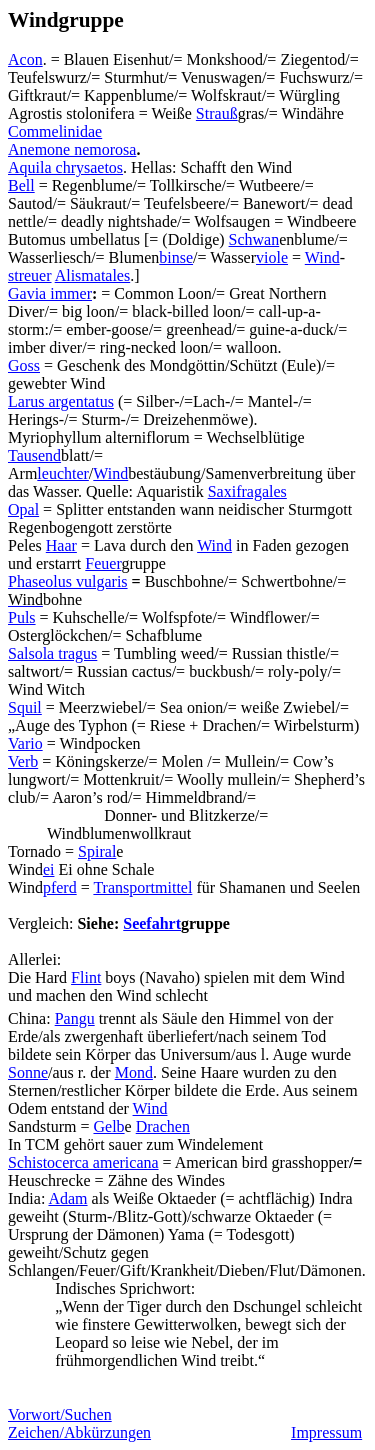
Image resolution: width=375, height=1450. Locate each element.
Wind (322, 257)
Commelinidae (55, 131)
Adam (67, 1198)
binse (176, 257)
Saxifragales (247, 491)
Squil (25, 707)
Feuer (103, 563)
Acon (25, 59)
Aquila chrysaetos (65, 167)
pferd (60, 887)
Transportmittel (142, 887)
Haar (61, 545)
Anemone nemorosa (72, 149)
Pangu (75, 1018)
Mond (134, 1072)
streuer (30, 275)
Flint (86, 977)
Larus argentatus (61, 401)
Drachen (163, 1126)
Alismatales (93, 275)
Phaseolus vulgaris (68, 581)
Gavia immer (50, 293)
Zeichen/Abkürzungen (79, 1432)
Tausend (34, 455)
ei (49, 869)
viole (272, 257)
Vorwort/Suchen (60, 1414)
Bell (21, 185)
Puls (22, 617)
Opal (23, 509)
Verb (23, 761)
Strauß (217, 113)
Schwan (254, 239)
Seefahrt (152, 923)
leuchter (63, 473)
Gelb (108, 1126)
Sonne (28, 1072)
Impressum (326, 1432)
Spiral (97, 851)
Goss (24, 365)
